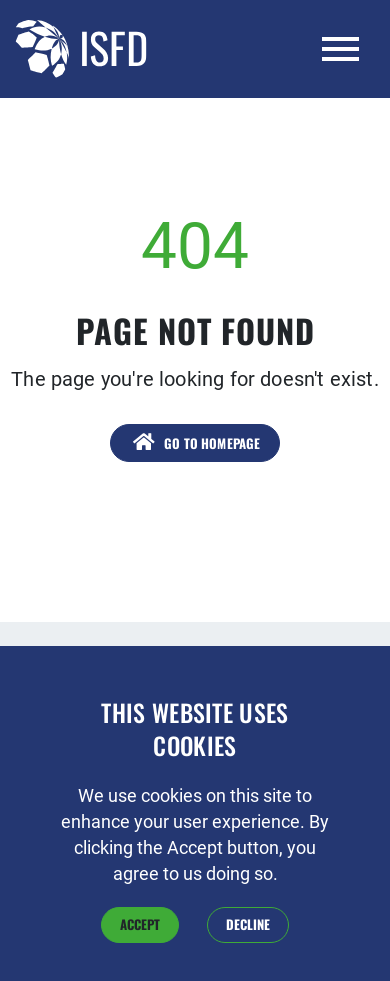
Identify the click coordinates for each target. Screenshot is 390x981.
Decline (248, 945)
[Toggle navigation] (340, 49)
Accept (140, 945)
